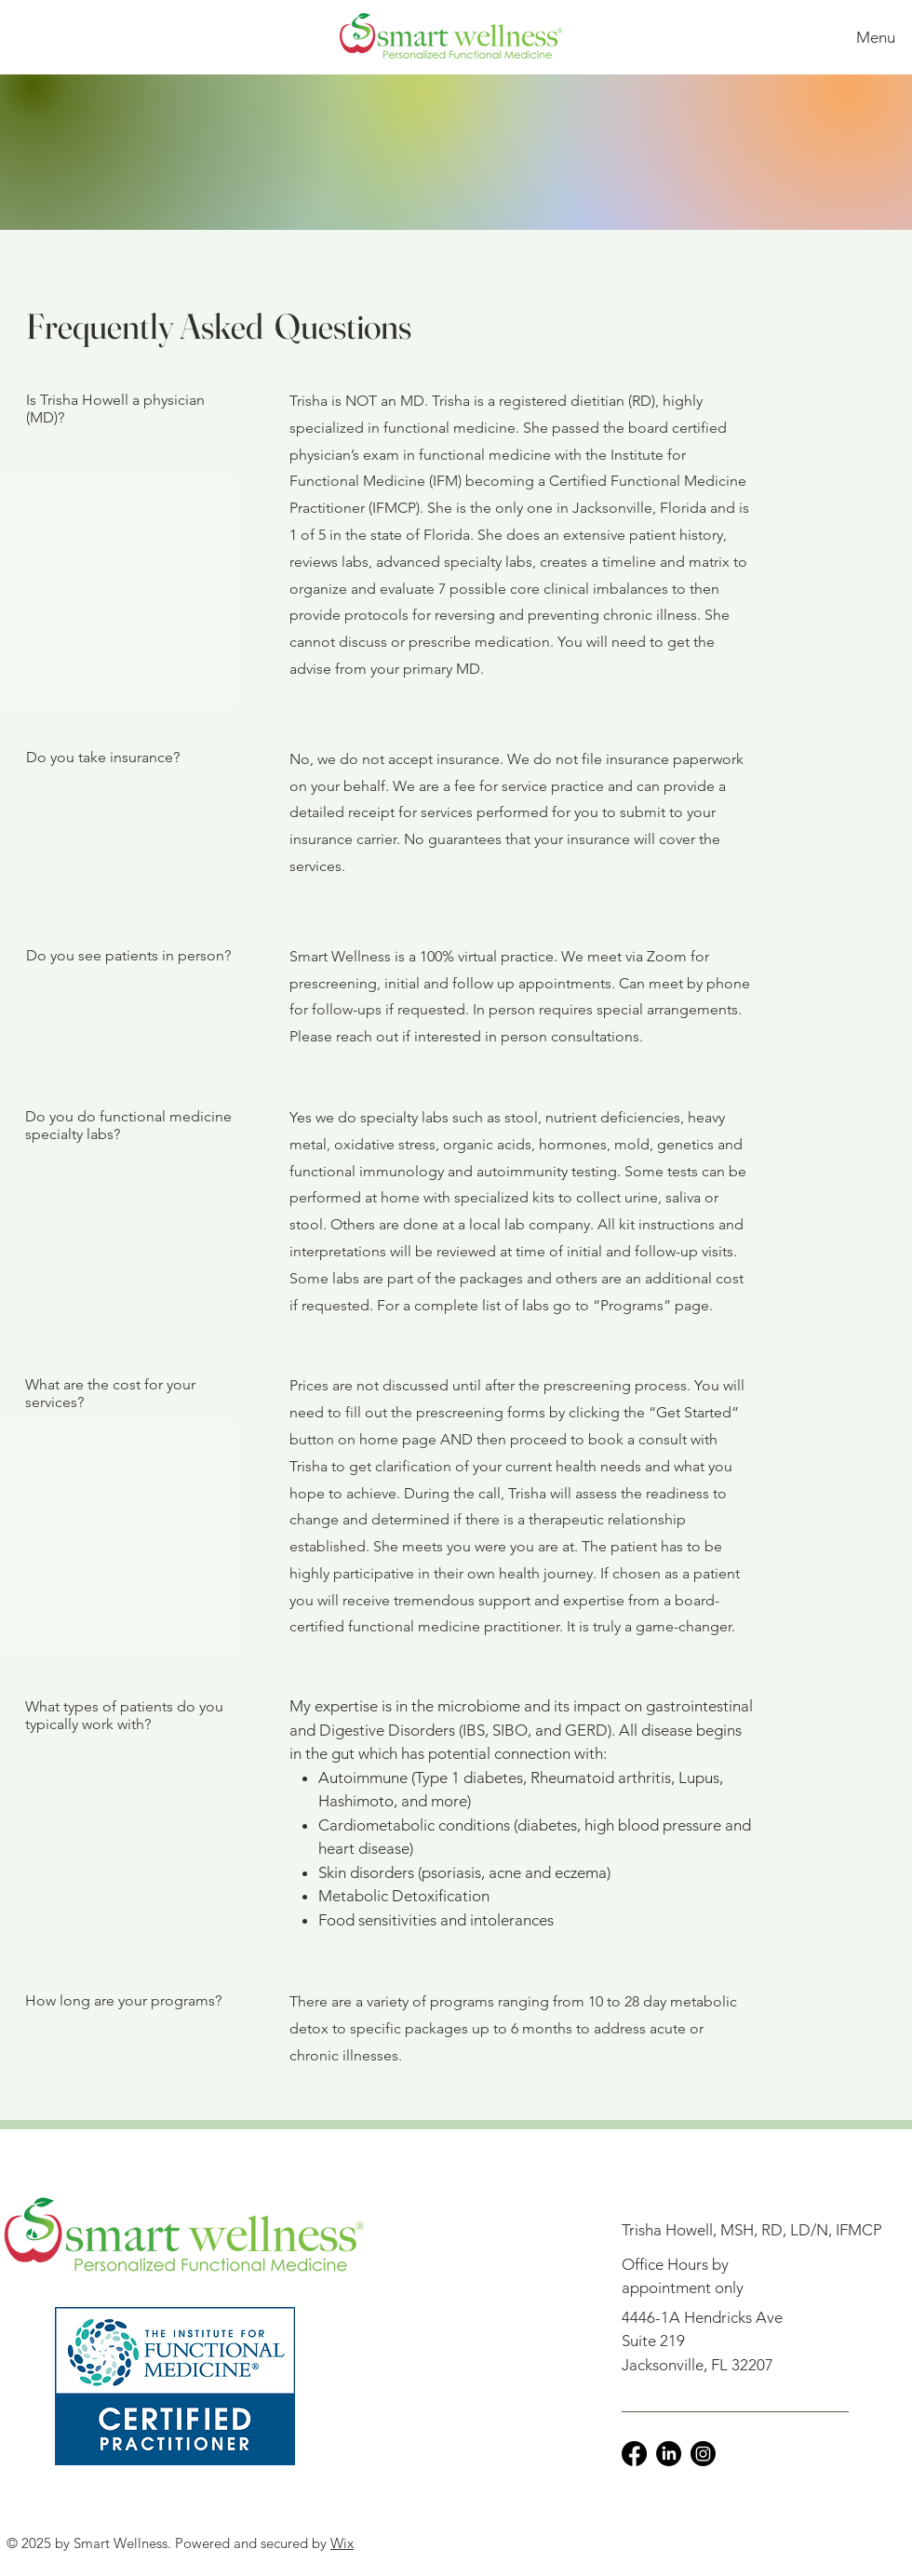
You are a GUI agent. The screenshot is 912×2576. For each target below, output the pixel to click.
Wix (342, 2543)
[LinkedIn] (668, 2453)
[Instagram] (703, 2453)
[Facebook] (634, 2453)
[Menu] (872, 37)
